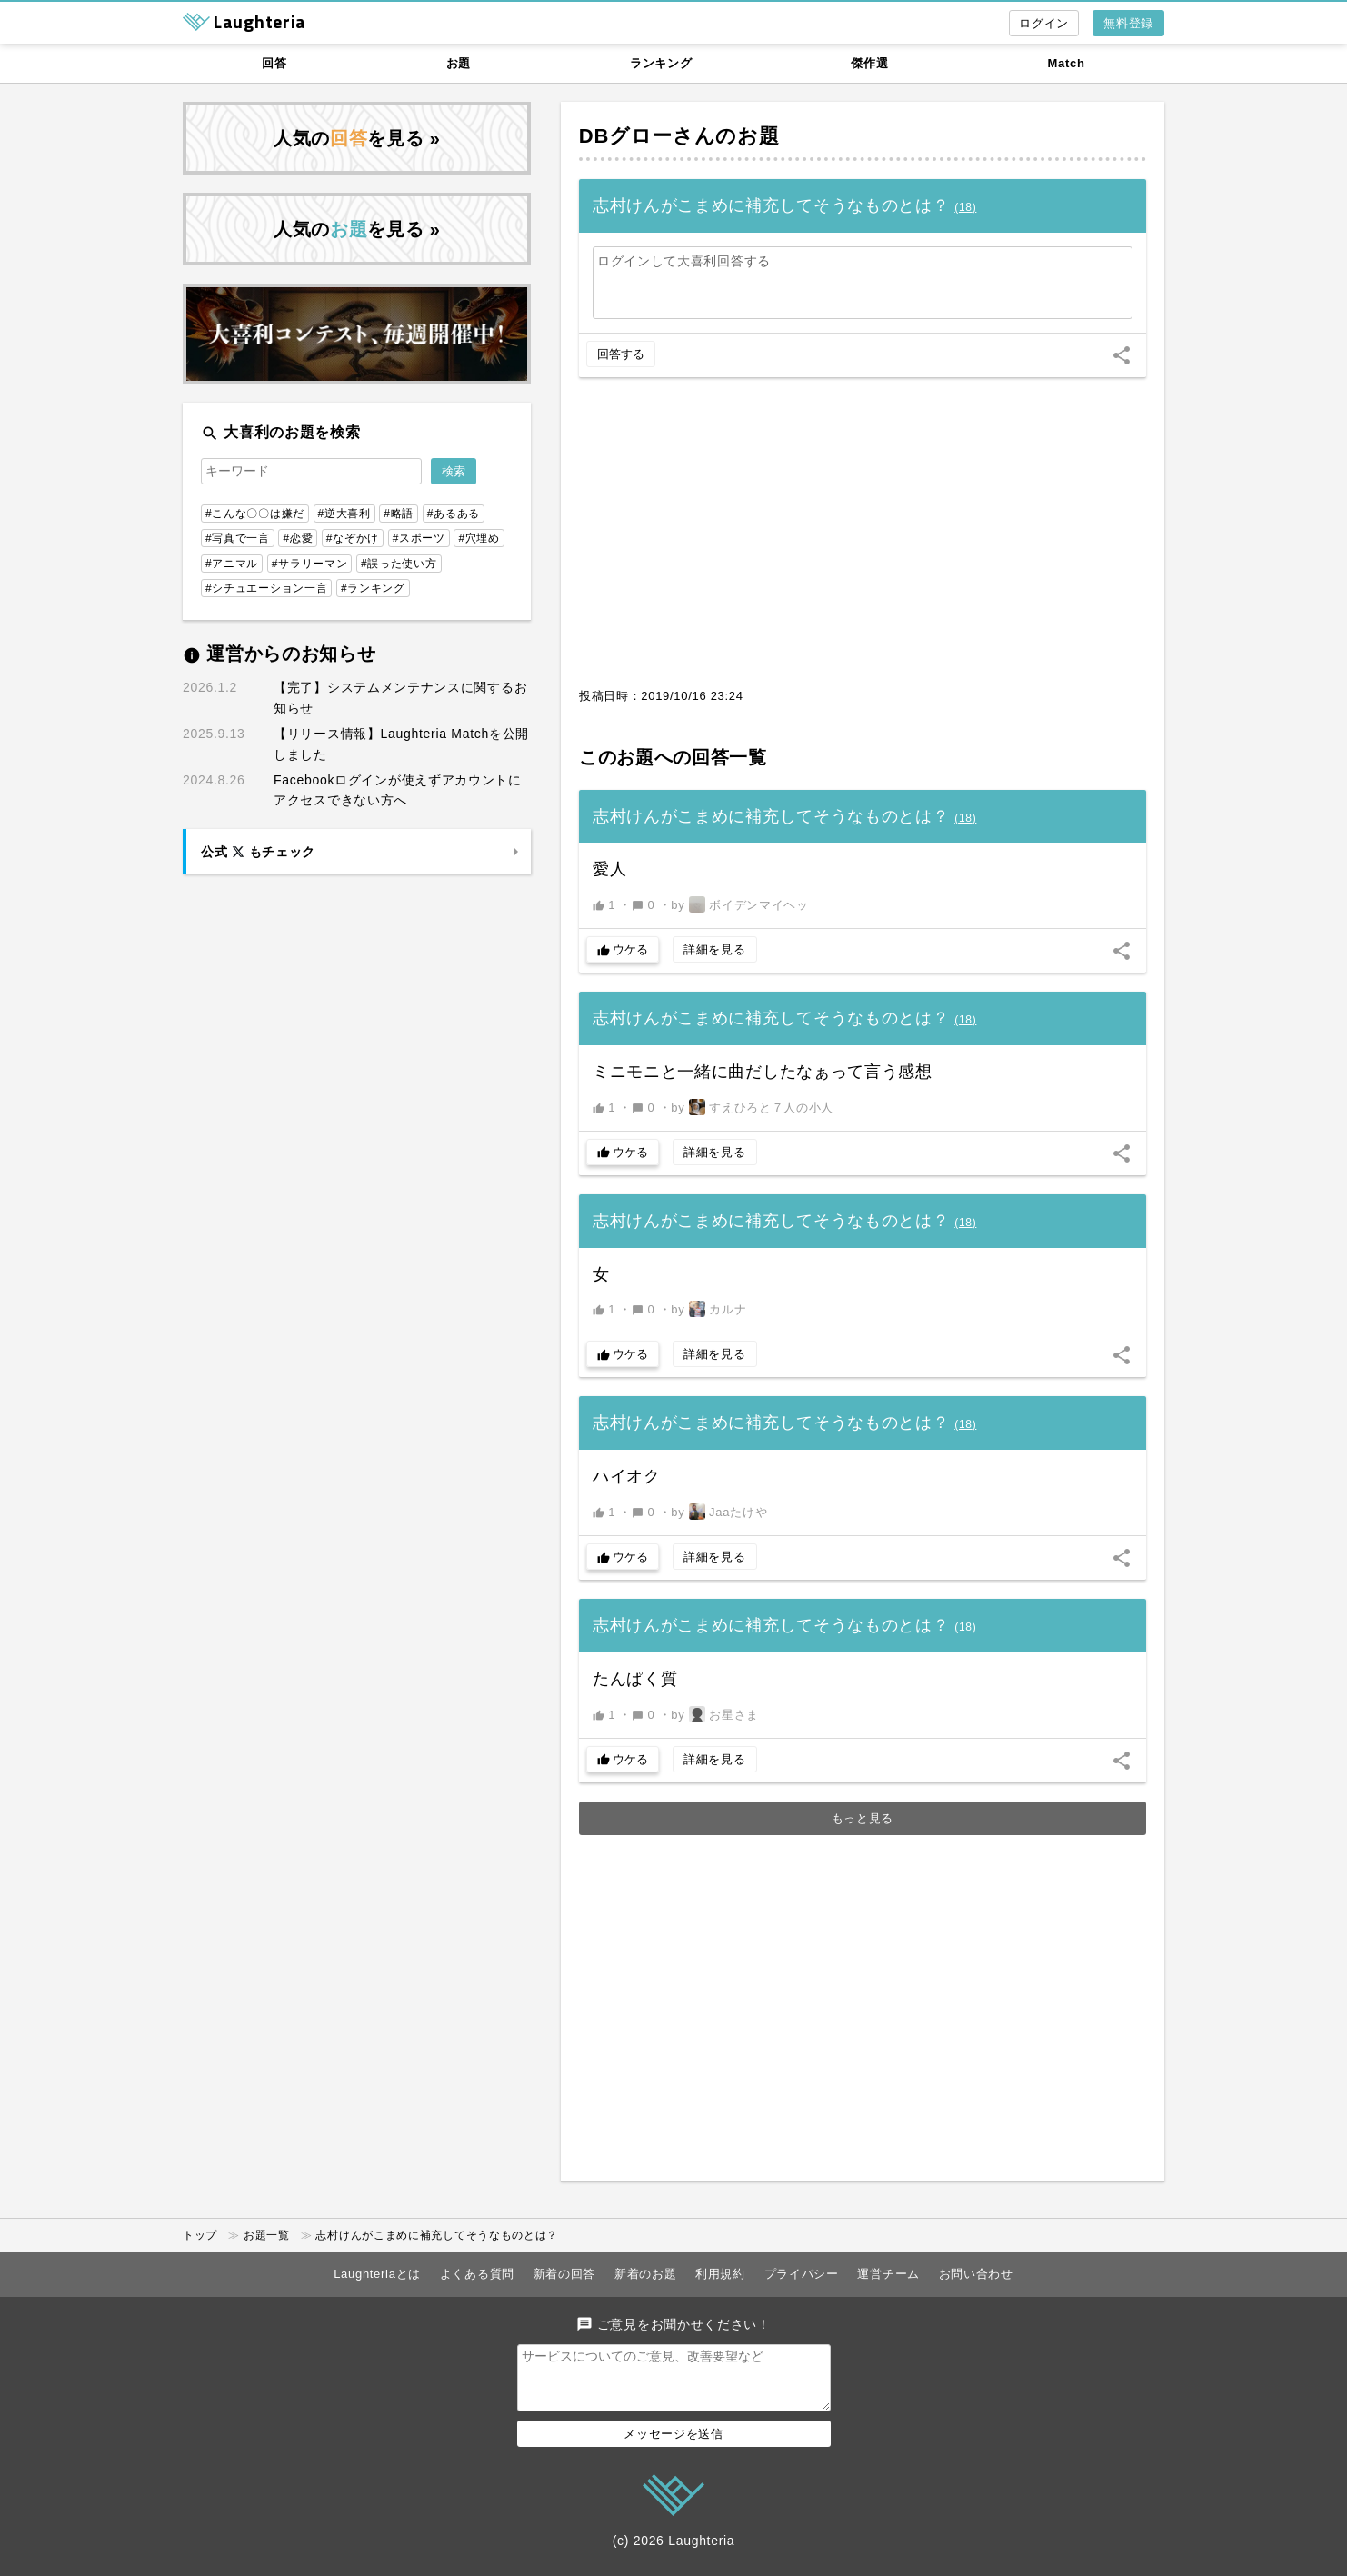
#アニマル (231, 563)
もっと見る (863, 1818)
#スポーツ (419, 538)
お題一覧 (267, 2235)
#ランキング (373, 588)
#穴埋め (478, 538)
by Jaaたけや (719, 1511)
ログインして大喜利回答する (684, 261)
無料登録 (1128, 23)
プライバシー (801, 2274)
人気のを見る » (357, 138)
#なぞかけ (352, 538)
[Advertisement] (862, 541)
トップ (200, 2235)
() (965, 207)
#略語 (399, 513)
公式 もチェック (258, 851)
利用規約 (720, 2274)
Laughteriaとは (377, 2274)
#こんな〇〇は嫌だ (254, 513)
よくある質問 (477, 2274)
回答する (620, 354)
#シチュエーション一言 (266, 588)
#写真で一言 (237, 538)
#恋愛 (298, 538)
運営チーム (888, 2274)
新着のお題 (645, 2274)
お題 (458, 63)
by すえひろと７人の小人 (752, 1107)
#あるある (453, 513)
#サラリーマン (310, 563)
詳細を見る (714, 949)
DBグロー (626, 136)
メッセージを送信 (673, 2444)
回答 (274, 63)
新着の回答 (565, 2274)
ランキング (661, 63)
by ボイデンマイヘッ (739, 904)
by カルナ (708, 1309)
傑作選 (869, 63)
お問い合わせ (976, 2274)
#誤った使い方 (399, 563)
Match (1066, 63)
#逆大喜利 (344, 513)
